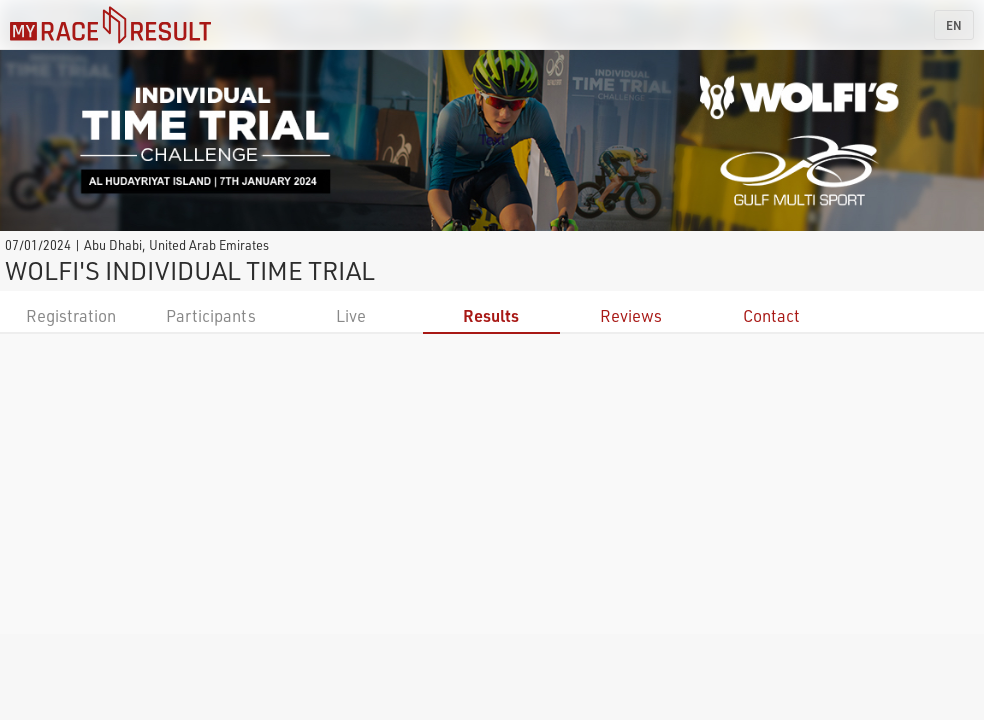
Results (491, 315)
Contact (771, 315)
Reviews (631, 315)
